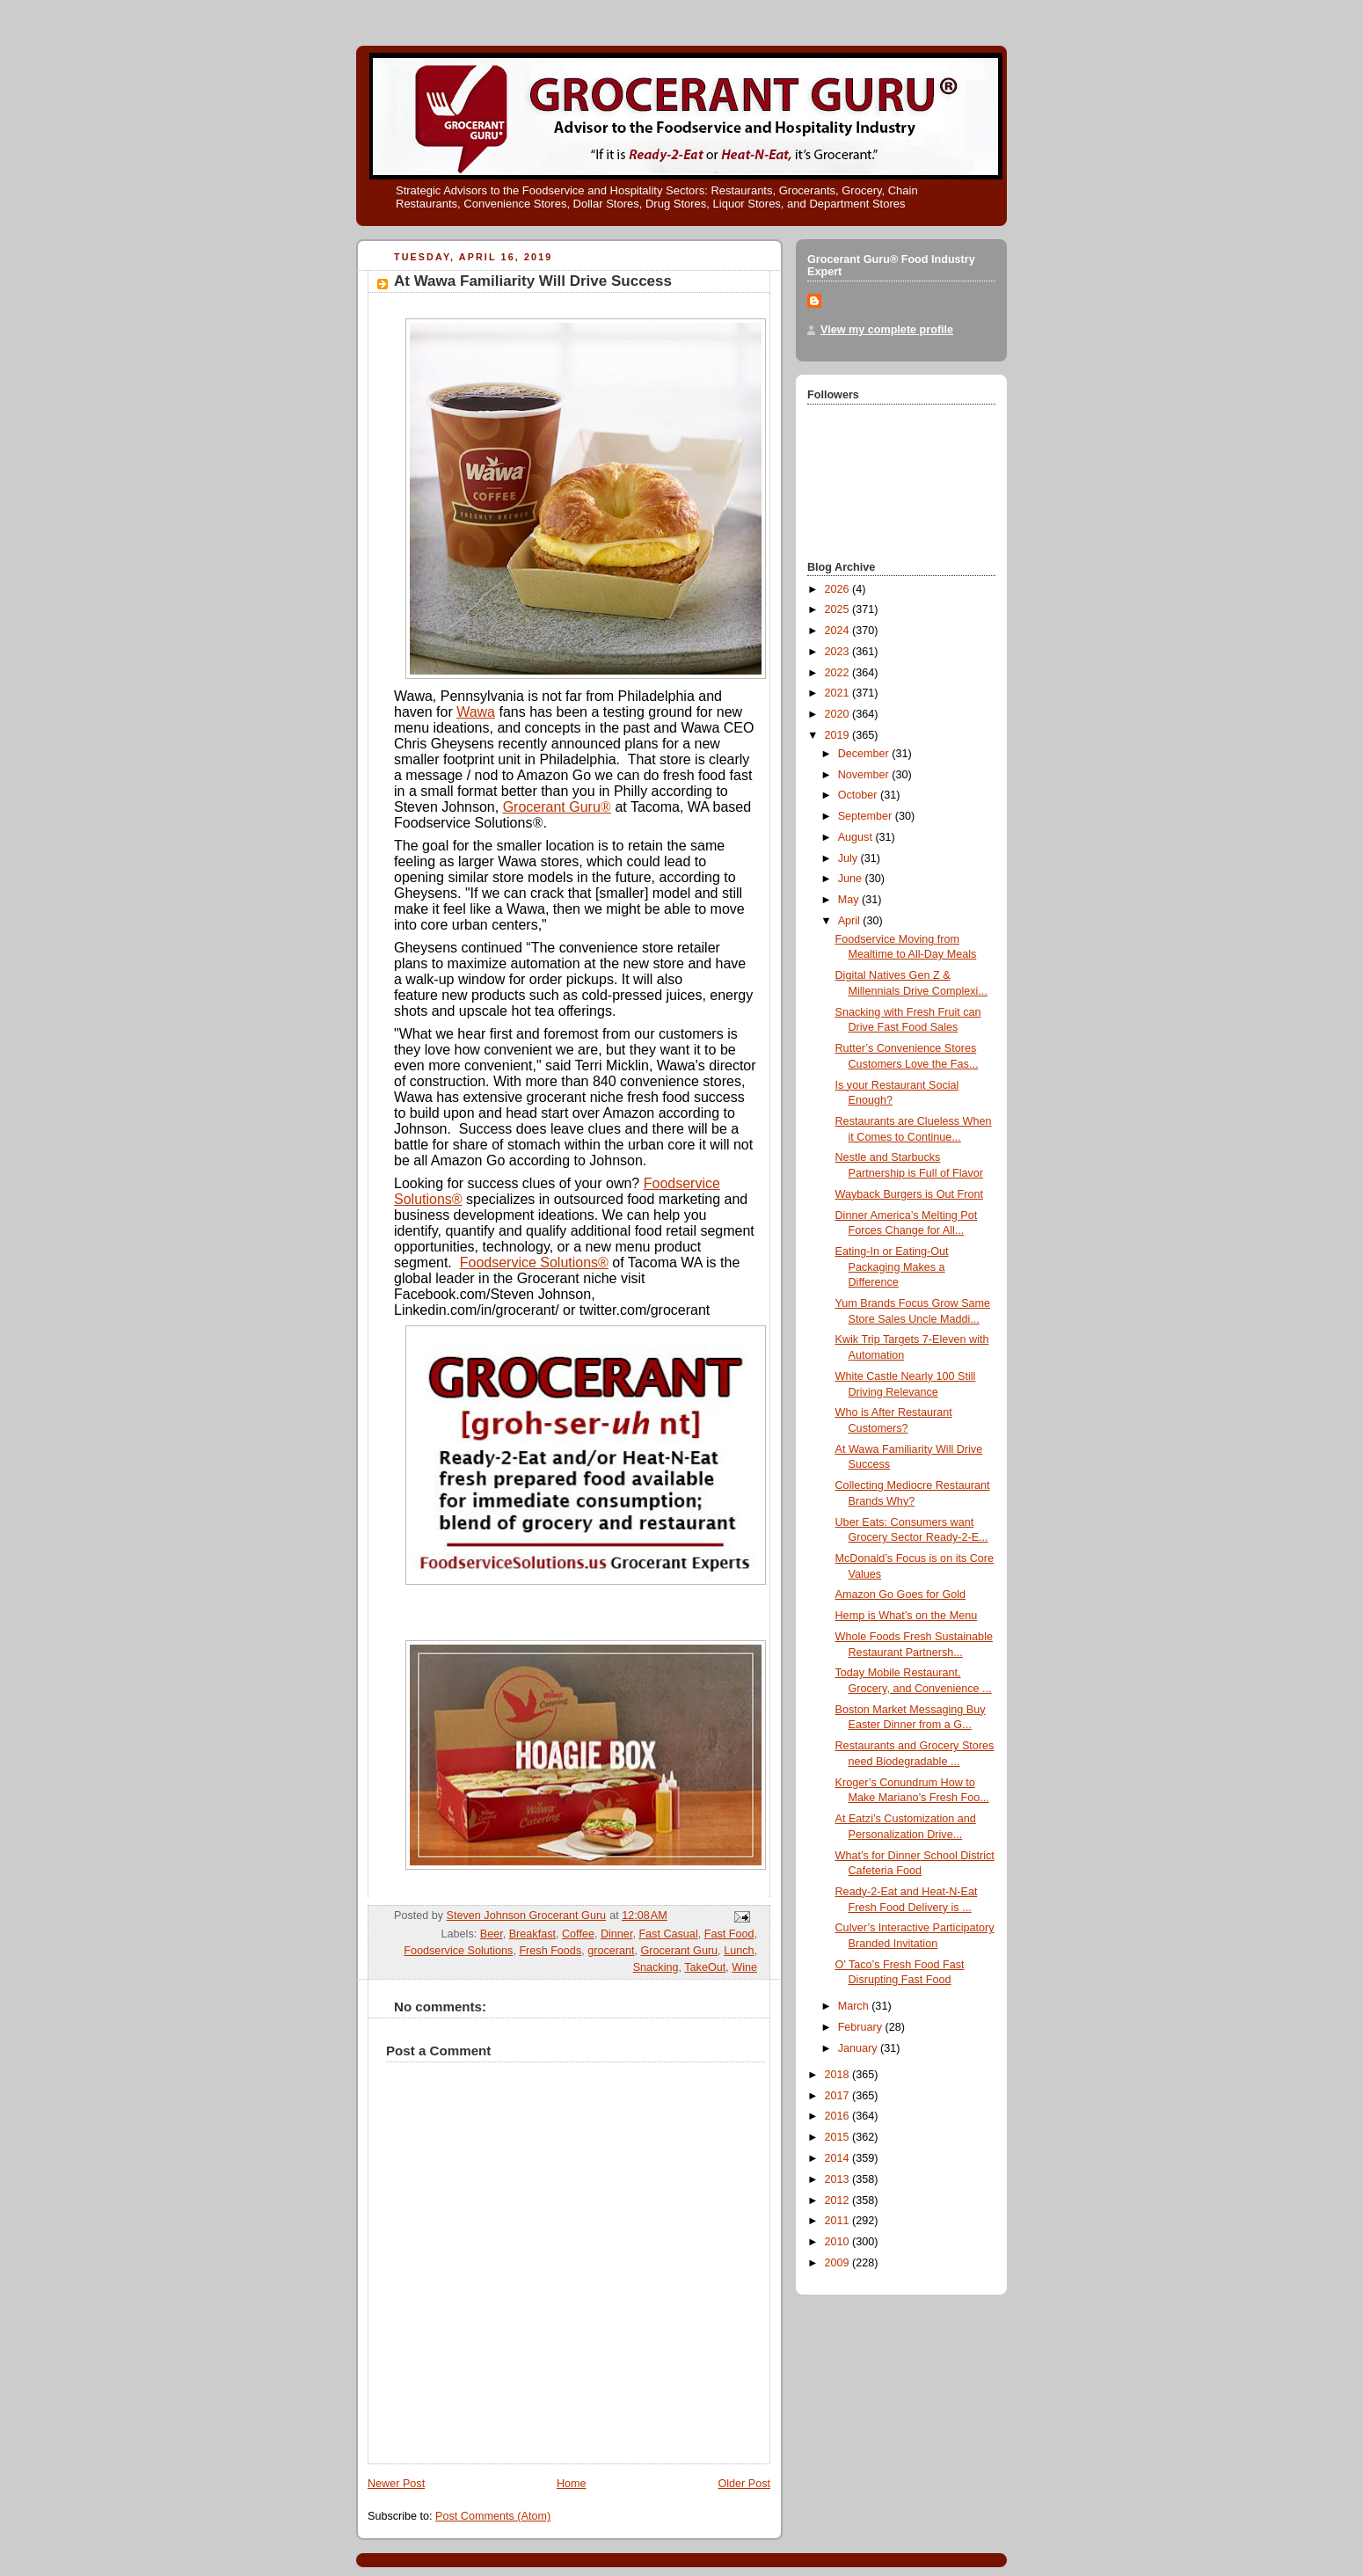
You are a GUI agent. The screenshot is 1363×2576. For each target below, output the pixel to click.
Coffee (578, 1934)
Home (572, 2483)
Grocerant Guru (557, 806)
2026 (839, 589)
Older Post (744, 2483)
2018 (839, 2075)
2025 (839, 609)
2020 (839, 714)
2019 (839, 735)
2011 (839, 2221)
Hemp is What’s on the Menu (906, 1615)
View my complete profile (886, 330)
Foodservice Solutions (458, 1951)
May (850, 900)
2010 (839, 2242)
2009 (839, 2263)
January (859, 2048)
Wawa (475, 711)
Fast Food (729, 1934)
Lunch (739, 1951)
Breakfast (532, 1934)
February (862, 2027)
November (865, 775)
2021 (839, 693)
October (859, 795)
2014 (839, 2158)
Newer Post (396, 2483)
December (865, 754)
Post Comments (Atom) (492, 2516)
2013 (839, 2179)
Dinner (616, 1934)
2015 (839, 2137)
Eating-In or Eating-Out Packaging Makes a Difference (892, 1266)
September (866, 816)
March (855, 2006)
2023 (839, 652)
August (857, 837)
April (851, 921)
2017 (839, 2096)
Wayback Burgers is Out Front (909, 1194)
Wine (744, 1967)
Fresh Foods (550, 1951)
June (851, 878)
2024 (839, 630)
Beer (491, 1934)
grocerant (610, 1951)
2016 (839, 2116)
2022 (839, 673)
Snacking (656, 1967)
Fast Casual (667, 1934)
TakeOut (704, 1967)
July (849, 858)
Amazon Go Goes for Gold (900, 1594)
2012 (839, 2200)
